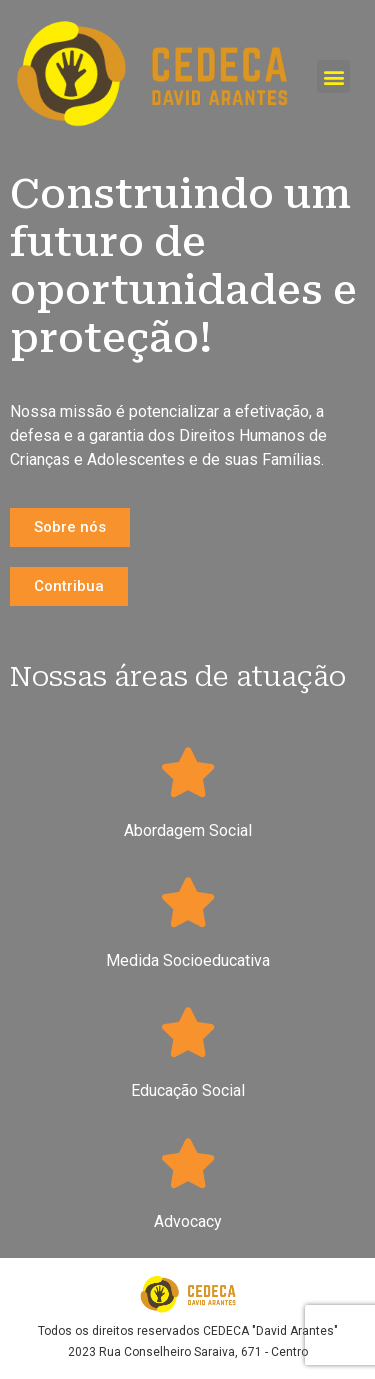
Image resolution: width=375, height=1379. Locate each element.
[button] (333, 76)
